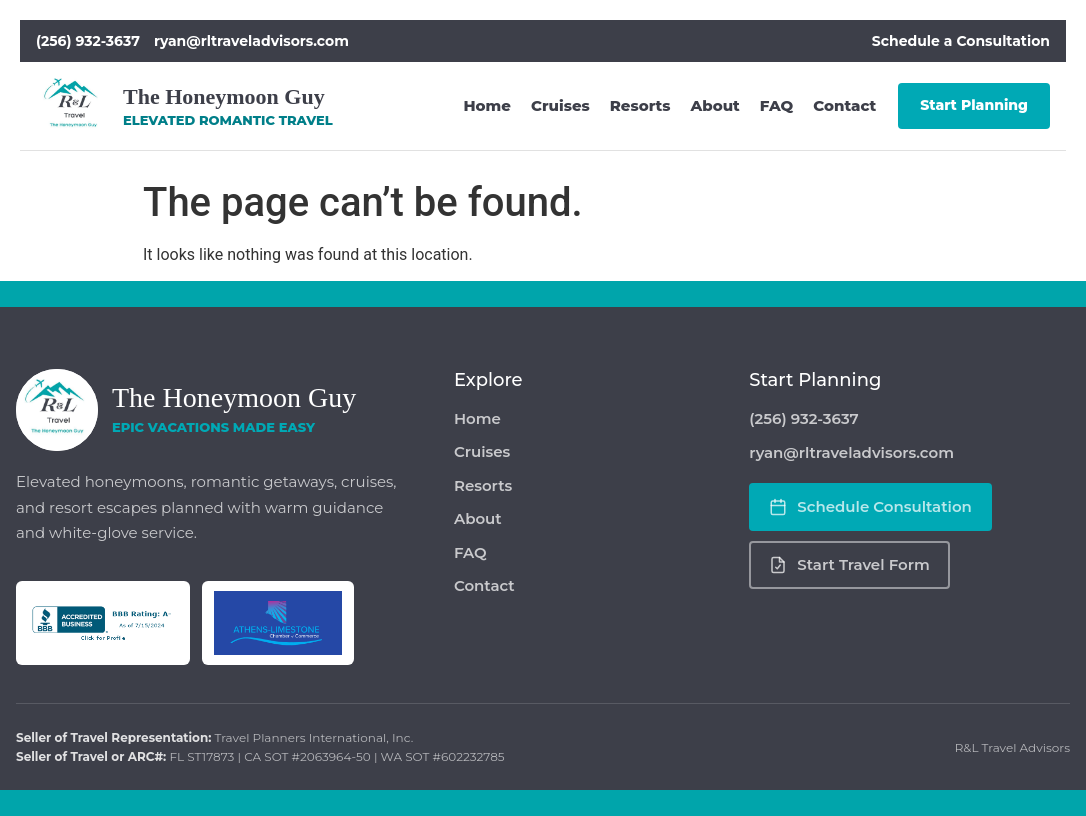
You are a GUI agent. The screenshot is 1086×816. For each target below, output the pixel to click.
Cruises (560, 105)
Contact (844, 105)
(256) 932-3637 (88, 41)
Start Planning (974, 105)
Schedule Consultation (870, 506)
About (714, 105)
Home (488, 105)
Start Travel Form (849, 564)
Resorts (640, 105)
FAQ (777, 105)
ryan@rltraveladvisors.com (251, 41)
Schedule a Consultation (961, 41)
